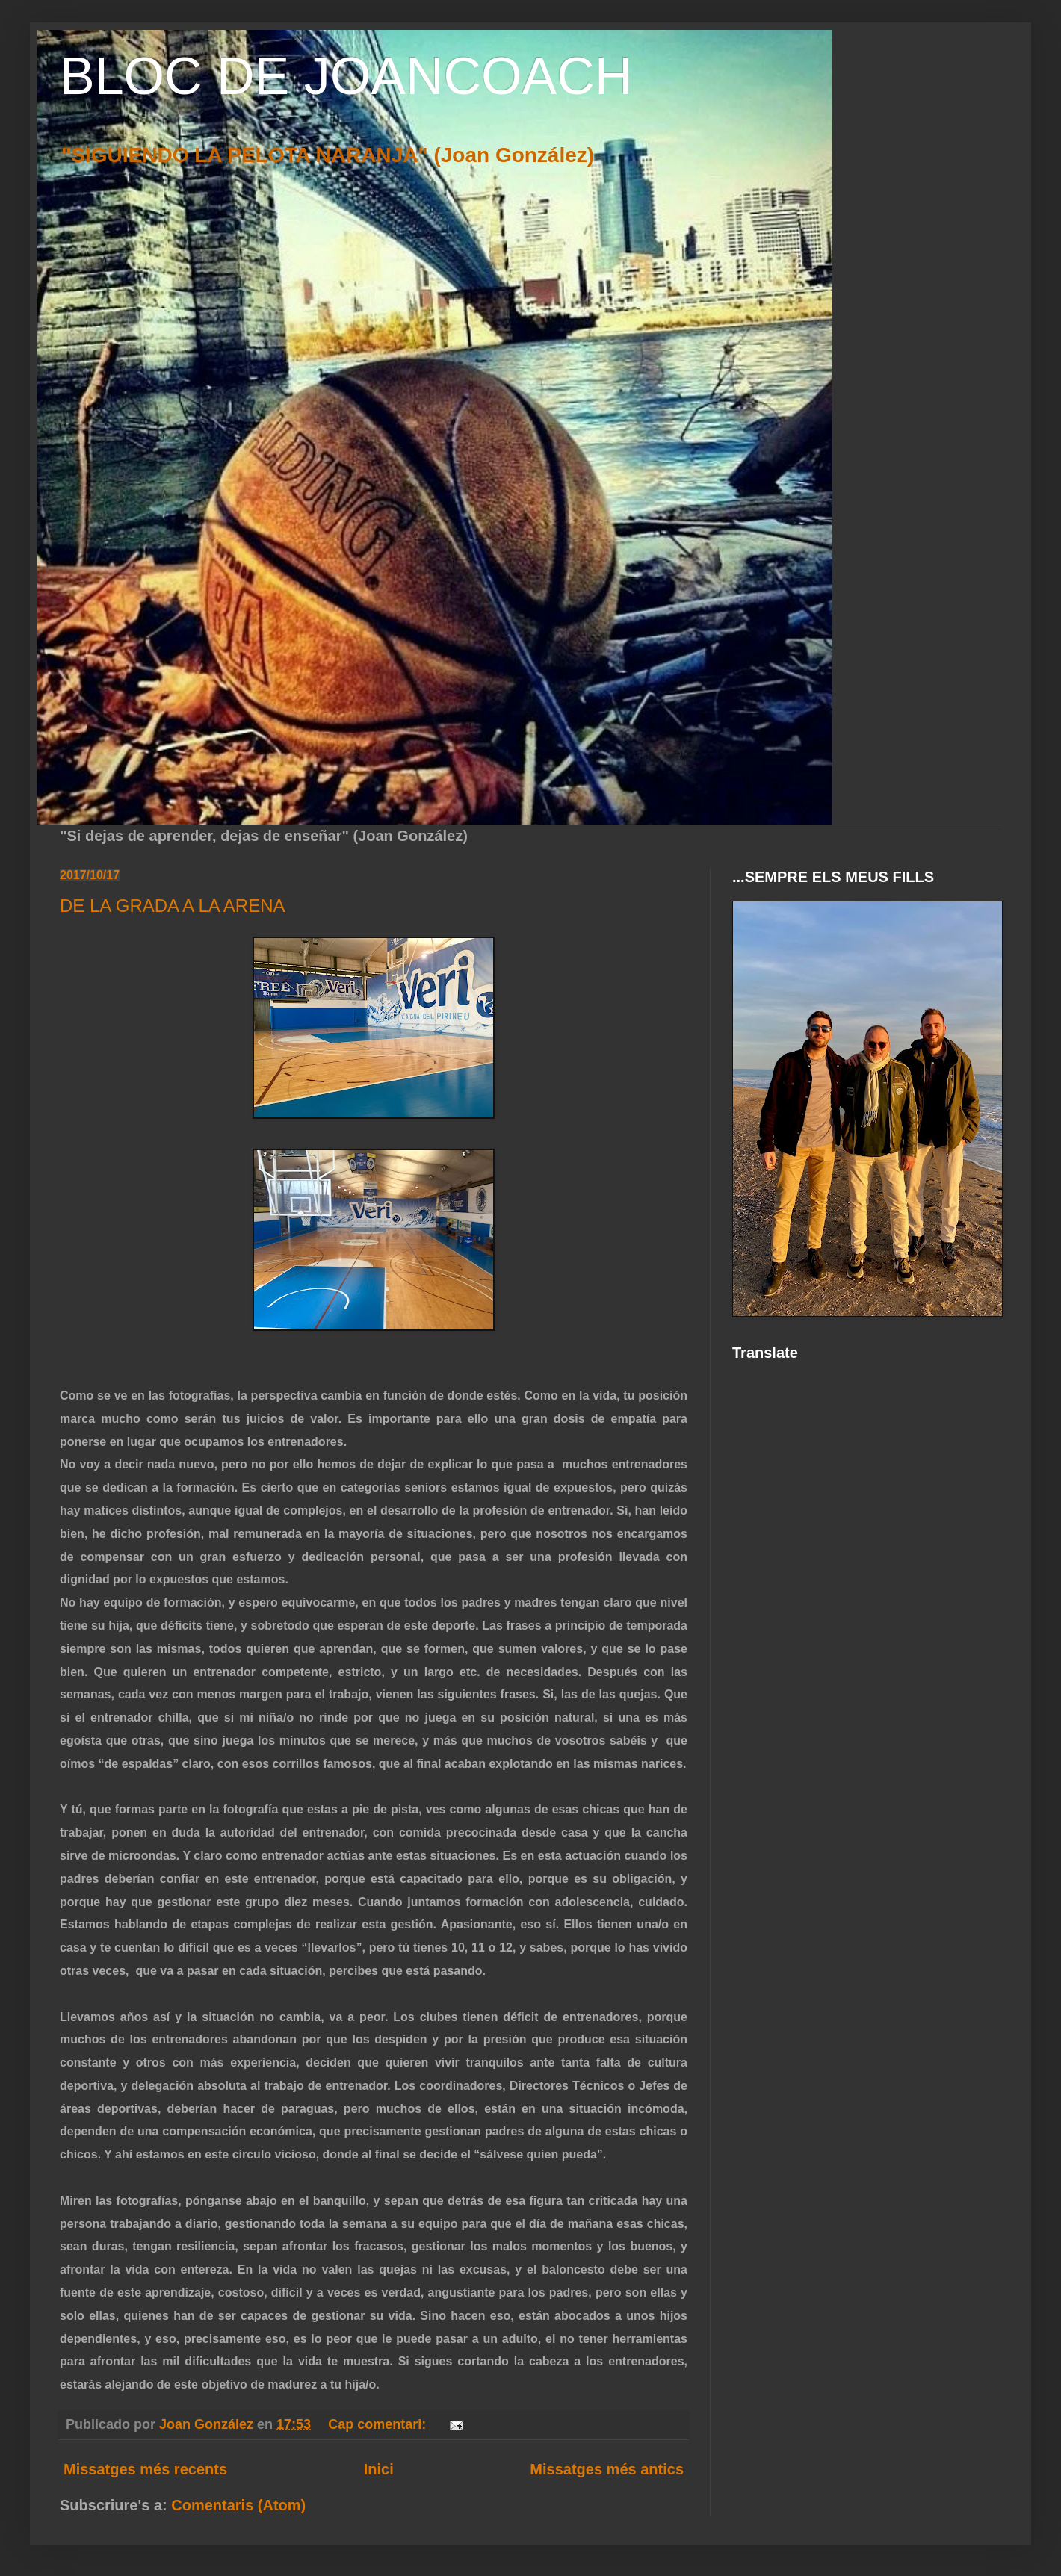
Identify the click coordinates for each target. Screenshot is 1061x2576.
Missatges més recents (145, 2469)
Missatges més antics (607, 2469)
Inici (379, 2469)
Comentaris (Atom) (238, 2505)
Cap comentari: (379, 2424)
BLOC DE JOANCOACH (346, 76)
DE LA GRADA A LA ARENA (172, 906)
